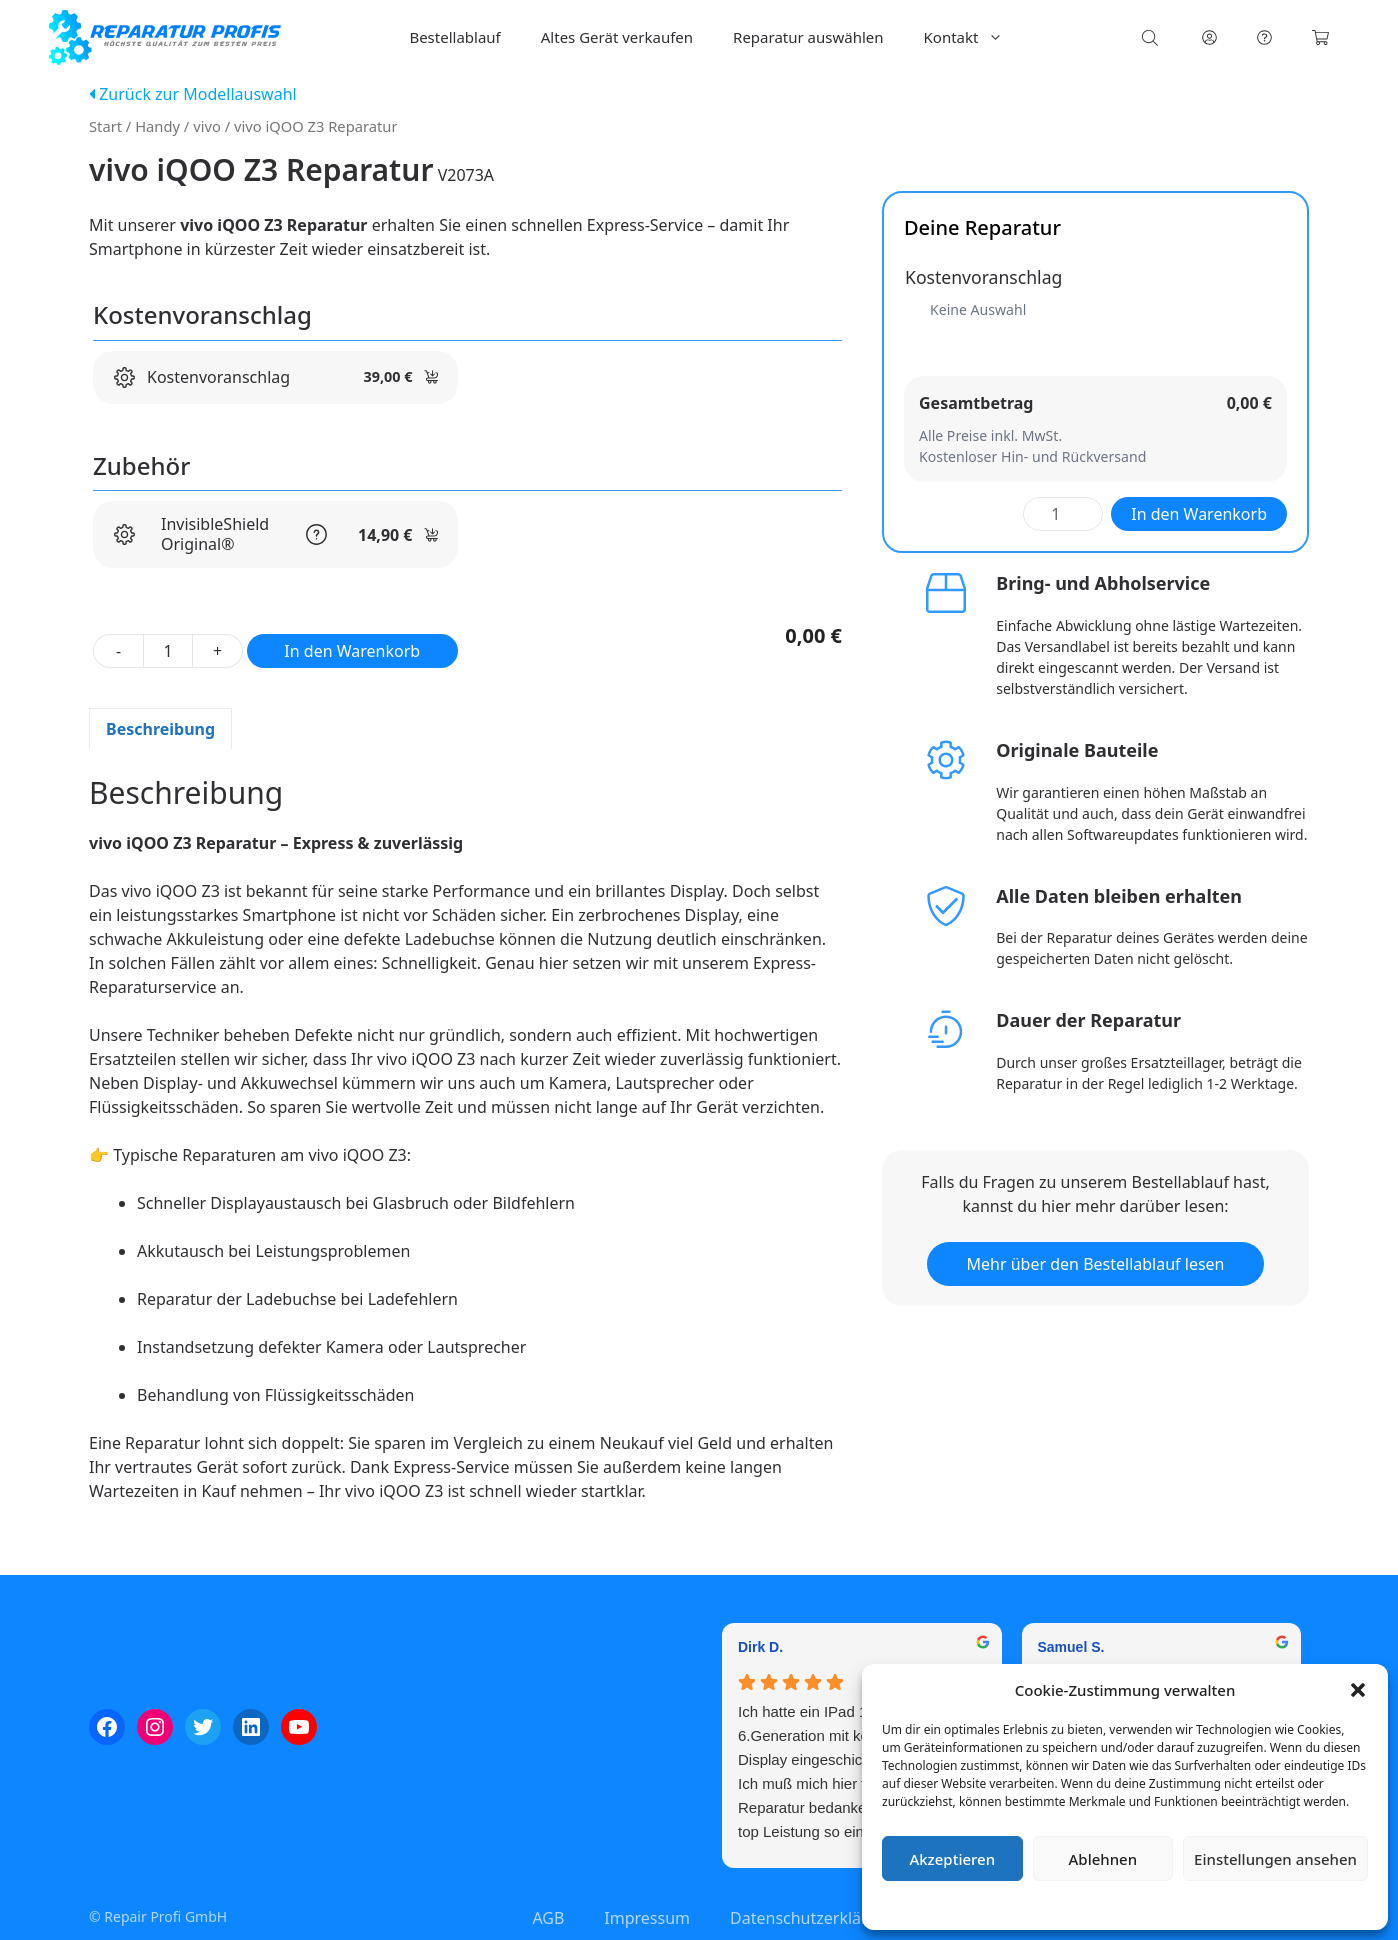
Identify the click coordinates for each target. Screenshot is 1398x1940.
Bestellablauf (454, 37)
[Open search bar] (1152, 37)
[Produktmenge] (168, 651)
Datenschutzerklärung (1139, 1904)
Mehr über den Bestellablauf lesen (1096, 1264)
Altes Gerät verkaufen (617, 37)
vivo (207, 126)
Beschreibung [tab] (160, 729)
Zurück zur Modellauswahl (193, 94)
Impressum (1244, 1904)
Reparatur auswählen (808, 37)
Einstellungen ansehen (1275, 1859)
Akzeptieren (952, 1859)
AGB (548, 1918)
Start (105, 126)
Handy (157, 126)
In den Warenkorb (352, 651)
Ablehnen (1103, 1859)
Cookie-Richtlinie (1020, 1904)
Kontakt (974, 37)
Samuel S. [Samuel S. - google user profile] (1071, 1647)
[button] (1358, 1690)
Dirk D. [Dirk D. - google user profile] (760, 1647)
